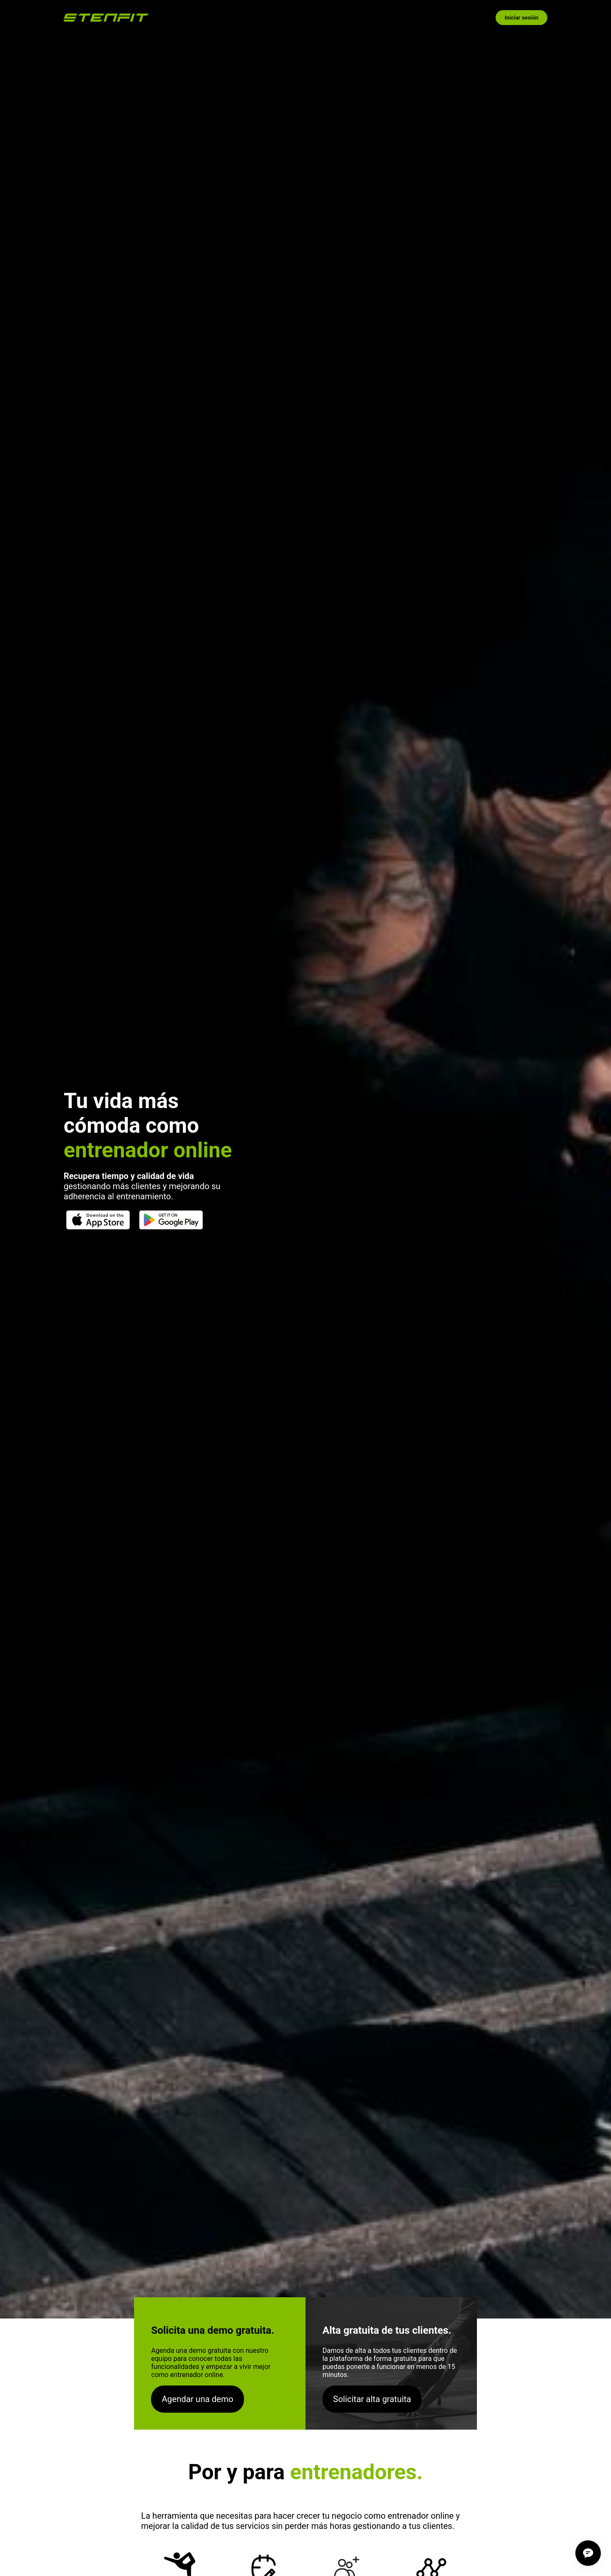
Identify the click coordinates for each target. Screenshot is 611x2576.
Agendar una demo (197, 2399)
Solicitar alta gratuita (372, 2399)
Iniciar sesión (521, 17)
